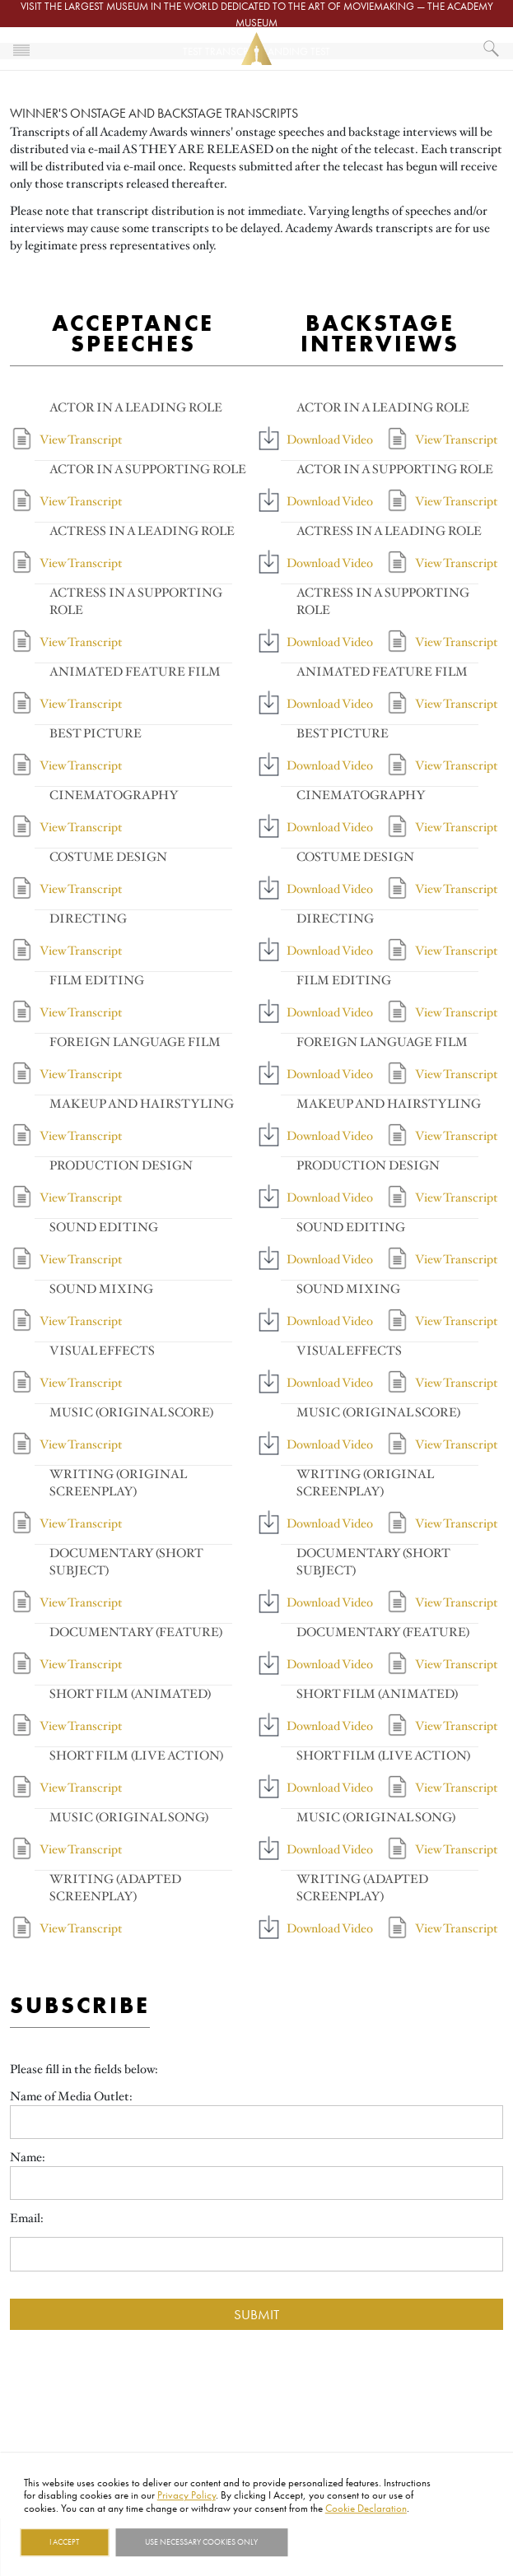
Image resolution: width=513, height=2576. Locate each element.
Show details (325, 2542)
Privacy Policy (186, 2495)
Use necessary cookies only (201, 2542)
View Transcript (81, 439)
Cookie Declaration (366, 2507)
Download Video (330, 439)
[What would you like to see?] (491, 48)
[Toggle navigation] (21, 48)
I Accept (64, 2542)
